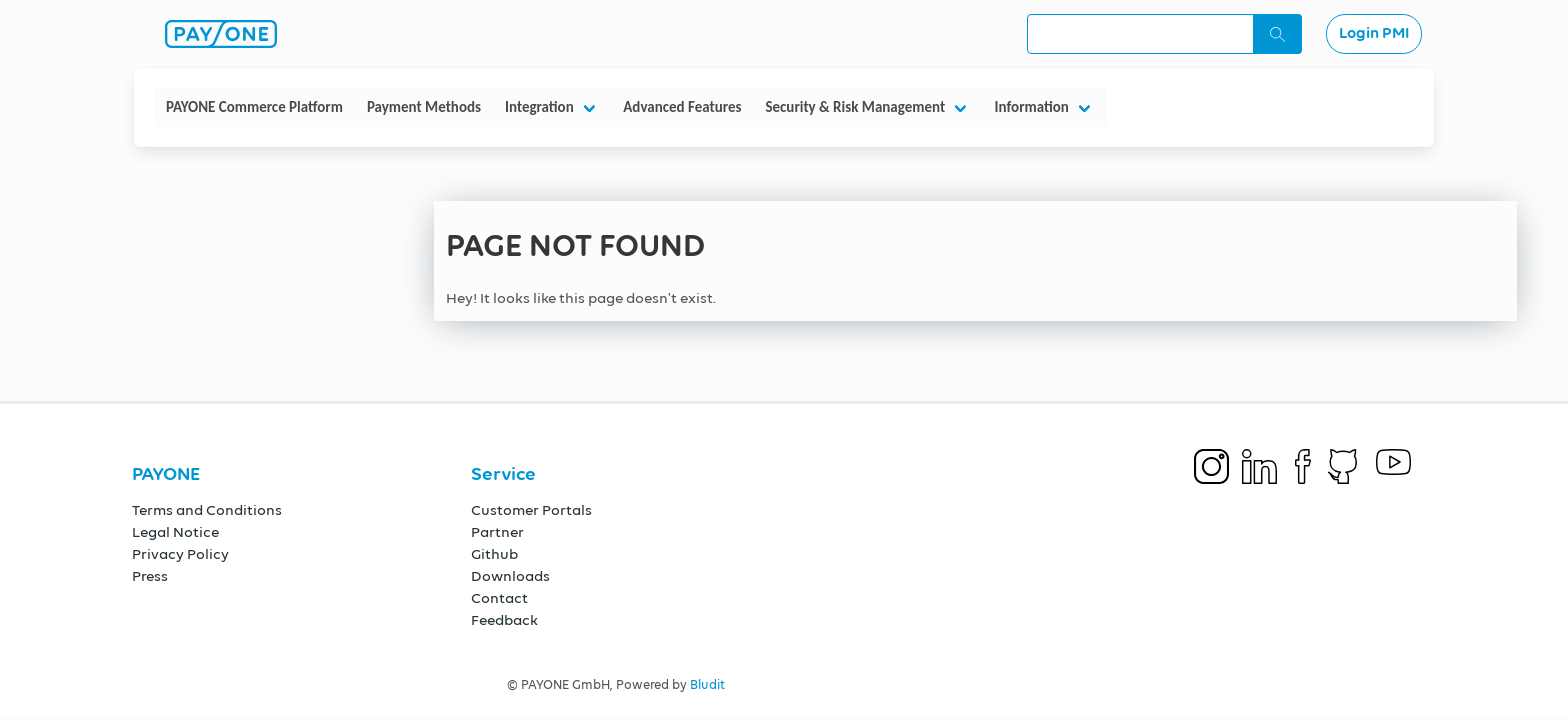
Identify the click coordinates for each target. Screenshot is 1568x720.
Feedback (504, 620)
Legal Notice (175, 532)
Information (1032, 107)
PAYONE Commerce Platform (254, 107)
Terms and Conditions (207, 510)
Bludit (707, 685)
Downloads (510, 576)
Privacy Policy (180, 554)
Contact (499, 598)
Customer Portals (531, 510)
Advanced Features (682, 107)
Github (494, 554)
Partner (497, 532)
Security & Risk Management (855, 107)
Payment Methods (424, 107)
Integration (539, 107)
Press (150, 576)
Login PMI (1374, 34)
